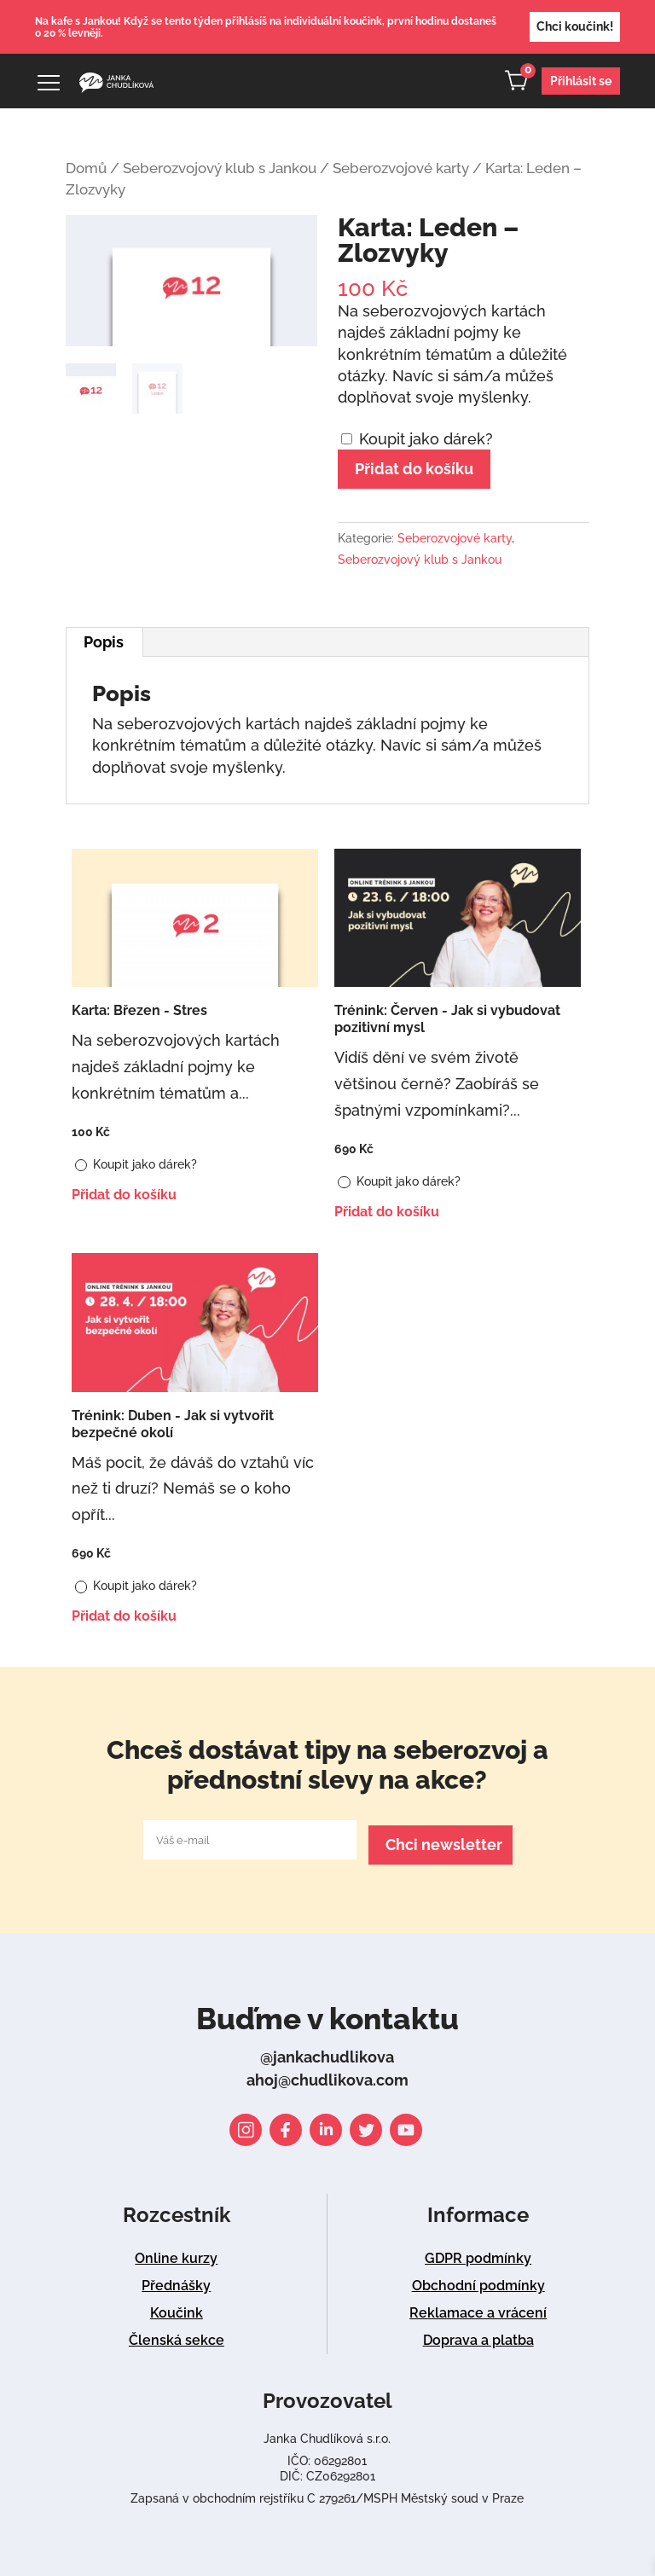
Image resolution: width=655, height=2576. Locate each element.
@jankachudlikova (327, 2052)
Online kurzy (176, 2253)
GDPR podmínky (478, 2253)
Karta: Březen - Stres (139, 1010)
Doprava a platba (478, 2335)
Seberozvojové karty (401, 168)
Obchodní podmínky (478, 2280)
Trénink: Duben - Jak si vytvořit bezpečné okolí (173, 1424)
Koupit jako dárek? (417, 439)
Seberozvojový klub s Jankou (219, 168)
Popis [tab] (104, 642)
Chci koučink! (574, 26)
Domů (86, 168)
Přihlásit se (581, 81)
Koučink (176, 2308)
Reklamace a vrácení (478, 2308)
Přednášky (176, 2280)
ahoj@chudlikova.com (327, 2075)
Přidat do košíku (414, 469)
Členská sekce (176, 2335)
